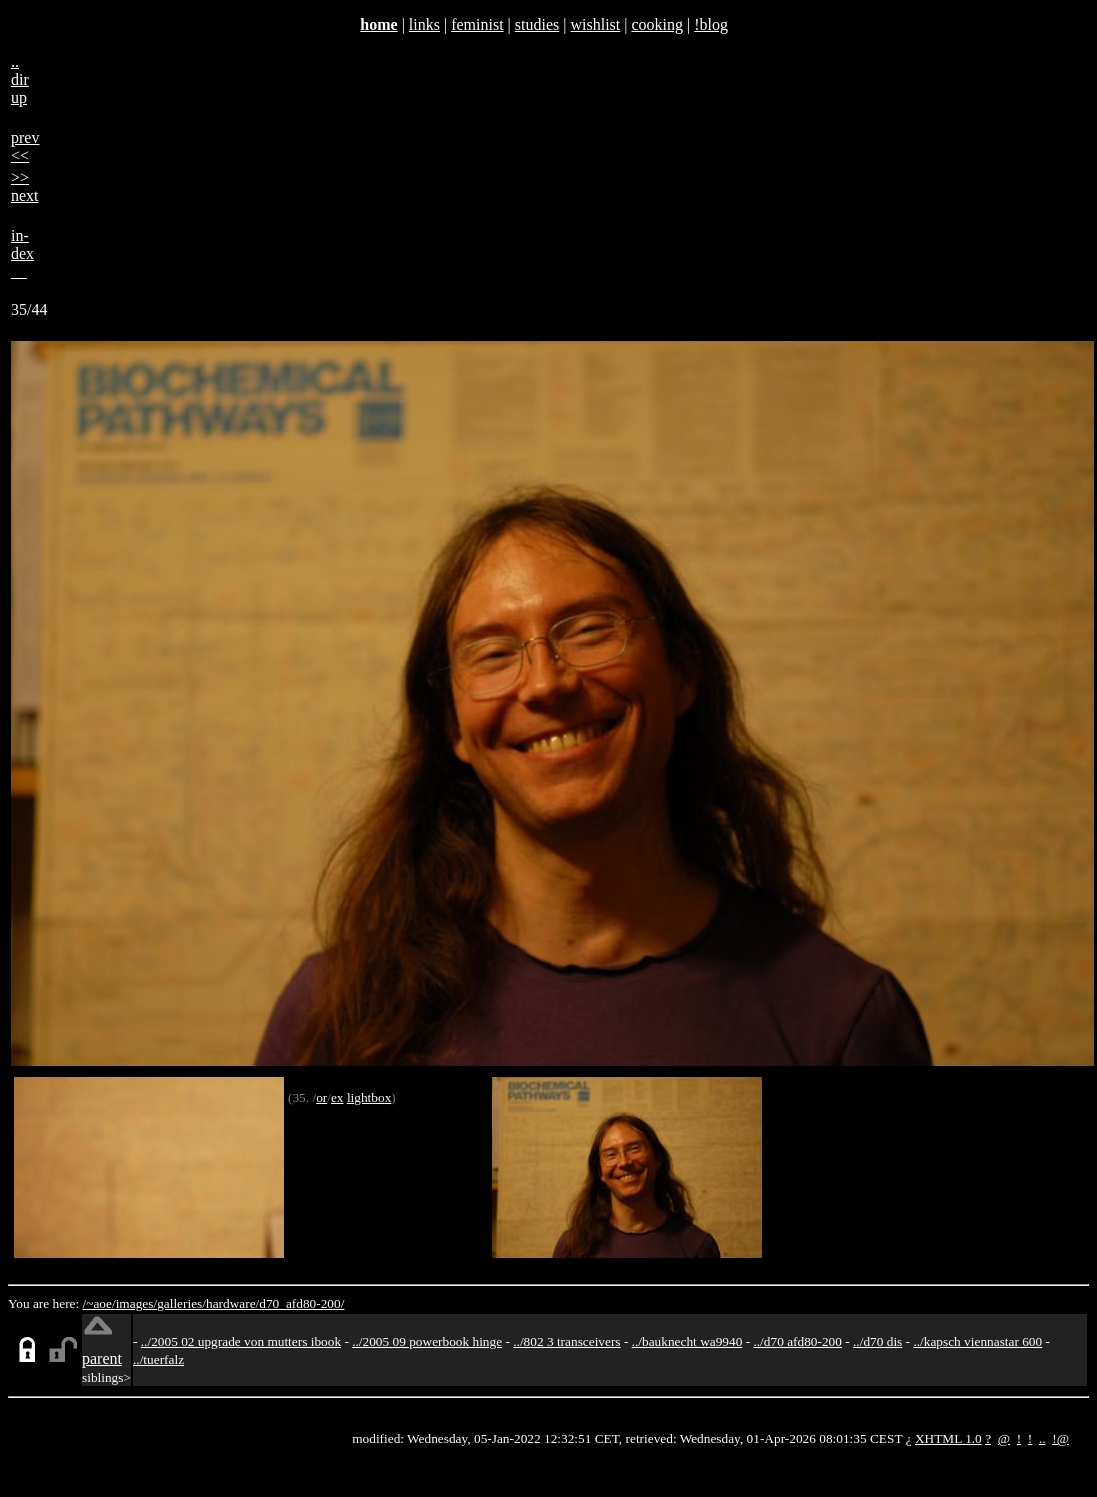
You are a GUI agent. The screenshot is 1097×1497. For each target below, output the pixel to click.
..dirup (20, 79)
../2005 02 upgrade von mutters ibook (241, 1341)
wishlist (595, 24)
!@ (1060, 1438)
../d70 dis (877, 1341)
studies (537, 24)
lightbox (369, 1097)
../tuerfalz (158, 1359)
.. (1042, 1438)
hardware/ (232, 1303)
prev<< (25, 146)
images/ (136, 1303)
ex (337, 1097)
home (378, 24)
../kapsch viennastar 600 (977, 1341)
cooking (657, 24)
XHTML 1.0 (948, 1438)
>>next (25, 186)
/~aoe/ (99, 1303)
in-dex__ (22, 253)
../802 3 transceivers (566, 1341)
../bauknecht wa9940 (687, 1341)
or (321, 1097)
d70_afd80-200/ (301, 1303)
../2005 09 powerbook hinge (427, 1341)
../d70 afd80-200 (797, 1341)
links (424, 24)
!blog (711, 24)
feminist (477, 24)
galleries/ (181, 1303)
